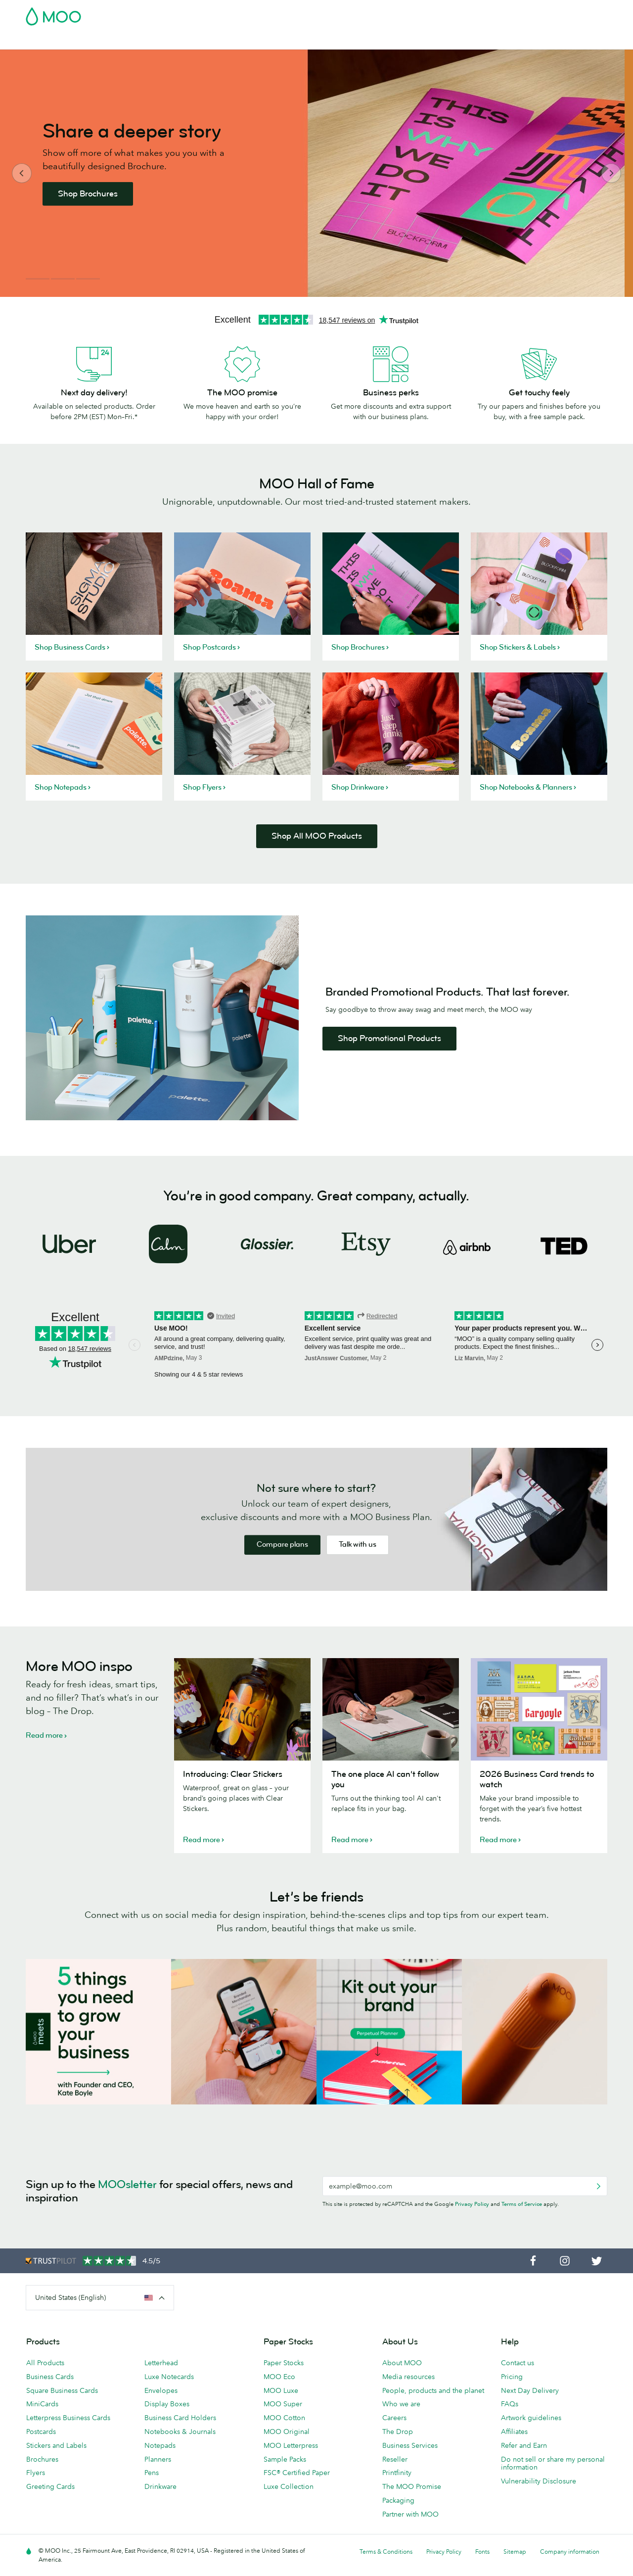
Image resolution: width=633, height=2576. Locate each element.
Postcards (104, 41)
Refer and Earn (524, 2445)
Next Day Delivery (530, 2390)
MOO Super (283, 2403)
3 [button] (88, 279)
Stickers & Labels (159, 41)
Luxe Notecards (169, 2376)
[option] (316, 173)
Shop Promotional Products (389, 1038)
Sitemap (514, 2551)
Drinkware (160, 2486)
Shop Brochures (96, 194)
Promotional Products (353, 41)
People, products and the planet (433, 2390)
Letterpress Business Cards (68, 2417)
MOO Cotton (284, 2417)
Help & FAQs (513, 41)
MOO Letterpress (291, 2445)
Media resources (408, 2376)
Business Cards (51, 41)
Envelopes (161, 2390)
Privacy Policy (472, 2203)
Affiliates (514, 2431)
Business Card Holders (180, 2417)
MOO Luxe (281, 2390)
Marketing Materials (230, 41)
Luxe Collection (289, 2486)
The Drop (397, 2431)
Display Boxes (166, 2403)
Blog (475, 41)
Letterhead (161, 2362)
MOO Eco (279, 2376)
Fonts (482, 2551)
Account (453, 13)
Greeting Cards (50, 2486)
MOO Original (287, 2431)
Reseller (394, 2459)
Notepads (160, 2445)
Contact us (517, 2362)
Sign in (486, 13)
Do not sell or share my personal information (553, 2463)
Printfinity (396, 2472)
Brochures (42, 2459)
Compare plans (282, 1544)
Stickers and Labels (56, 2445)
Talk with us (357, 1544)
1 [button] (37, 279)
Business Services (428, 41)
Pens (151, 2472)
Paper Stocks (284, 2362)
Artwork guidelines (531, 2417)
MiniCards (42, 2403)
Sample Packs (285, 2459)
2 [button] (63, 279)
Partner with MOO (410, 2514)
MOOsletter (127, 2184)
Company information (569, 2551)
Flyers (35, 2472)
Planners (157, 2459)
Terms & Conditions (386, 2551)
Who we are (401, 2403)
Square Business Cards (62, 2390)
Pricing (512, 2376)
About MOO (402, 2362)
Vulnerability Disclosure (538, 2481)
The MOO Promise (411, 2486)
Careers (394, 2417)
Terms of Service (521, 2203)
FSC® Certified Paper (297, 2472)
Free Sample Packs (400, 13)
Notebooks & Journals (180, 2431)
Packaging (398, 2500)
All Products (45, 2362)
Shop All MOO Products (316, 836)
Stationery (290, 41)
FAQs (509, 2403)
